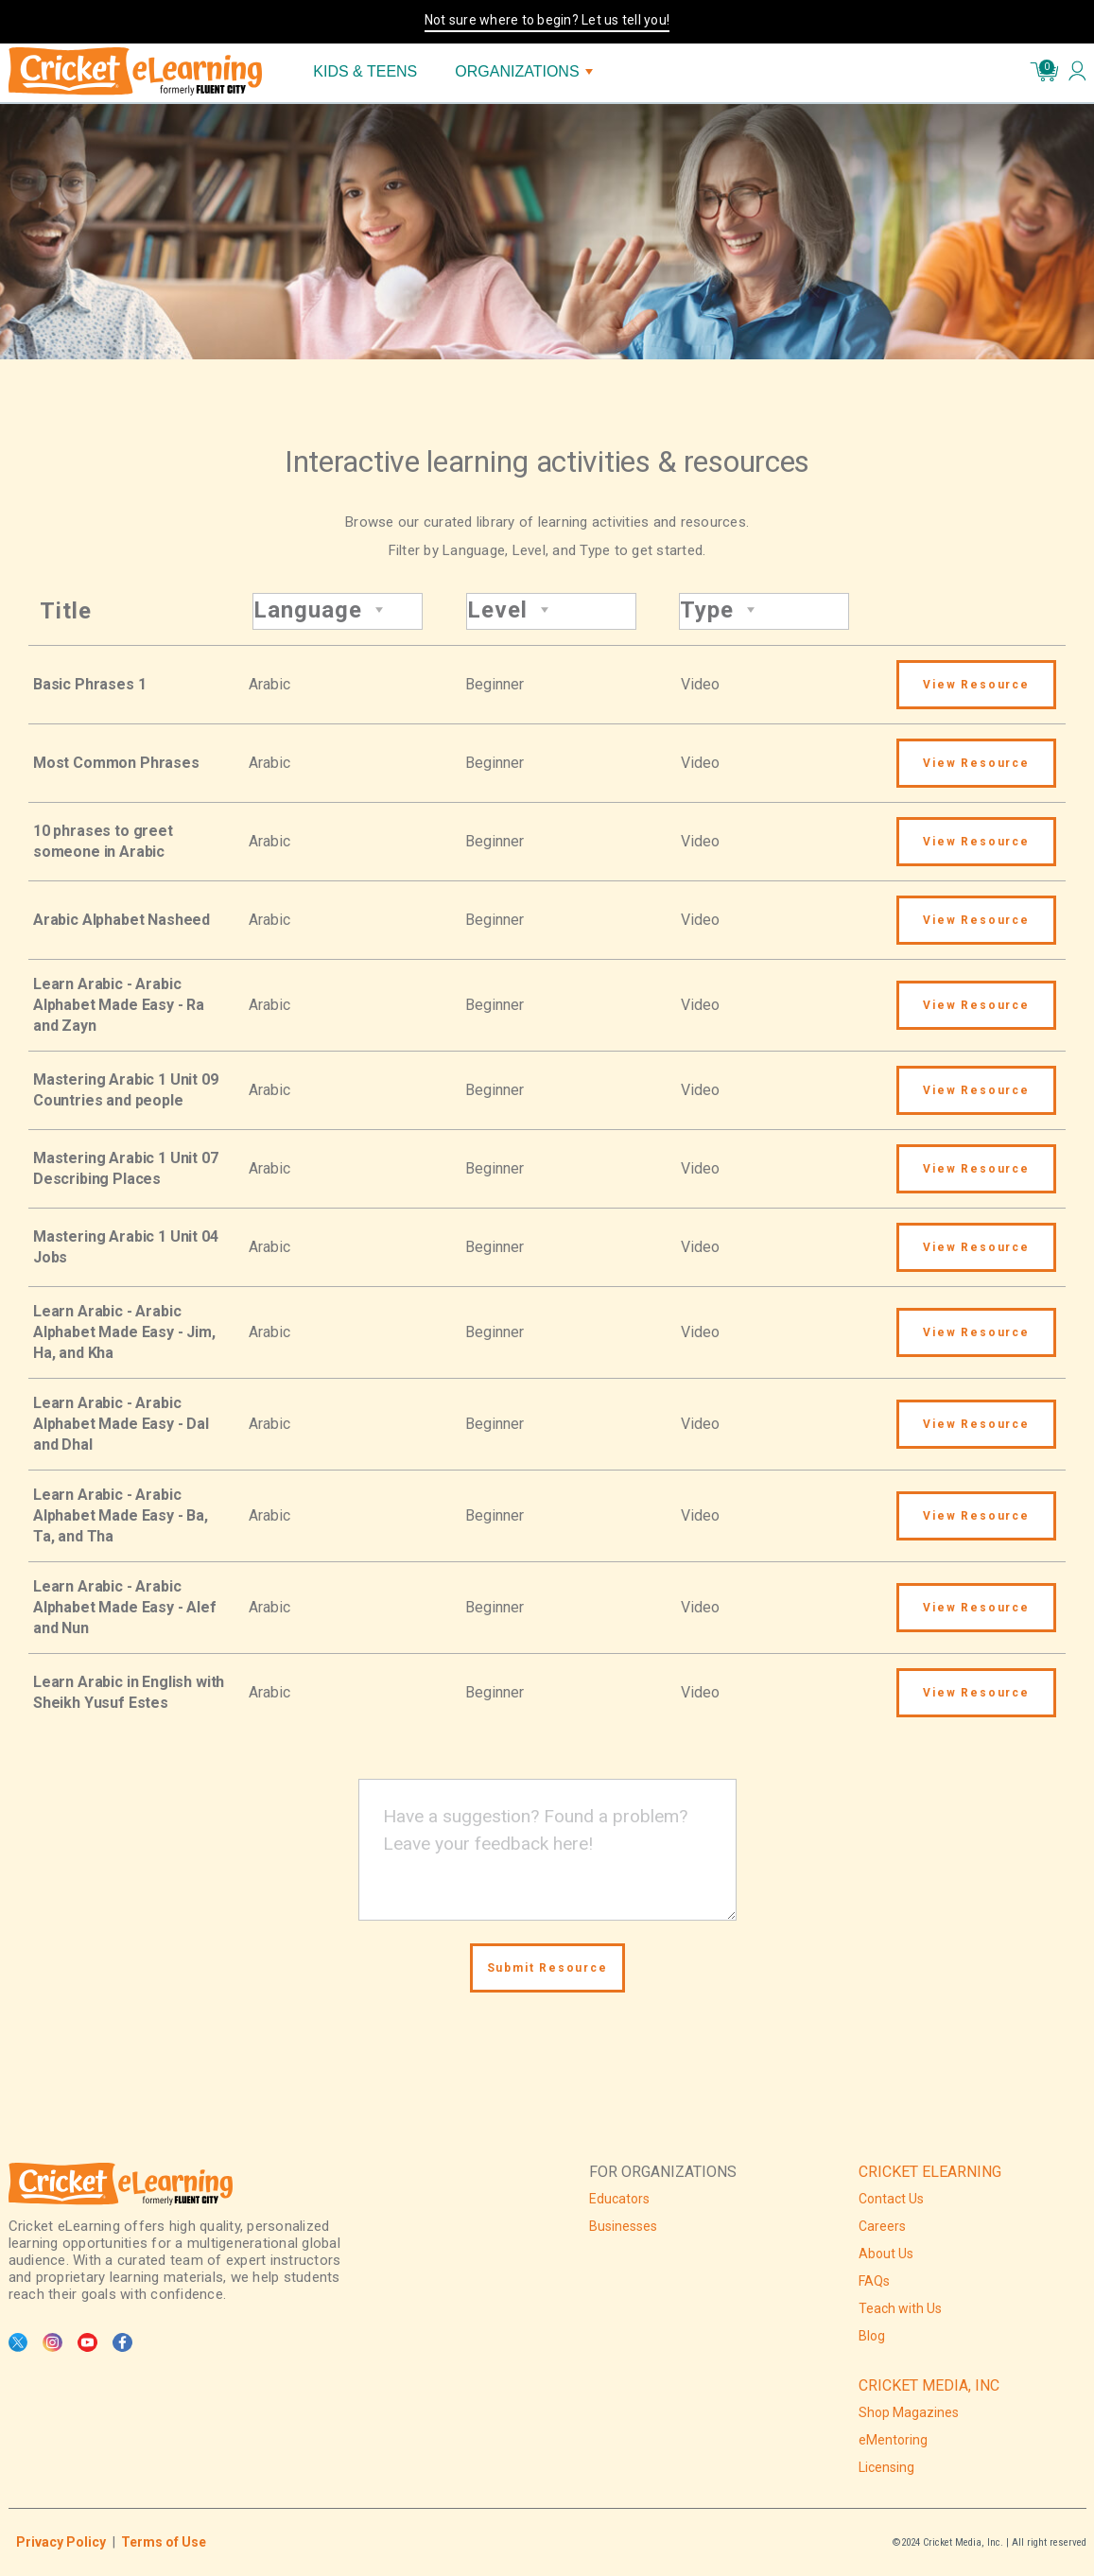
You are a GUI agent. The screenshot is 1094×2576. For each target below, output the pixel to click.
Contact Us (891, 2198)
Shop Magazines (909, 2412)
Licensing (886, 2467)
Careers (882, 2226)
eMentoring (893, 2439)
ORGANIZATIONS (523, 71)
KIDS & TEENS (365, 71)
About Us (886, 2253)
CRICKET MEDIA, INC (929, 2385)
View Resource (976, 684)
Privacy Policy (61, 2542)
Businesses (623, 2226)
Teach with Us (900, 2308)
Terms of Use (163, 2542)
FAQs (874, 2281)
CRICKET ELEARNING (930, 2172)
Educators (619, 2198)
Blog (872, 2335)
